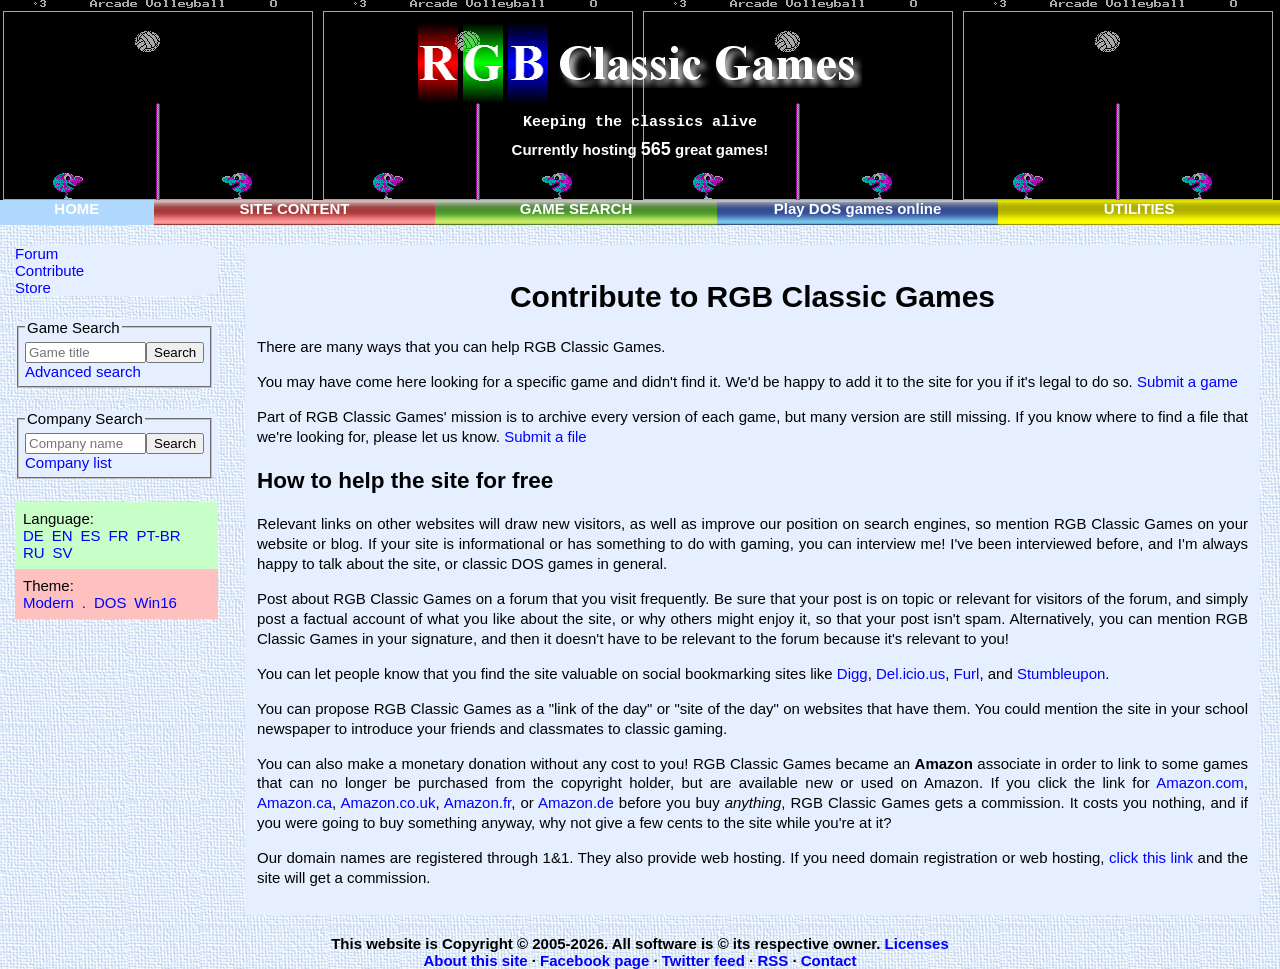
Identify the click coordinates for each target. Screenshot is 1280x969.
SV (63, 552)
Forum (36, 253)
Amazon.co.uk (387, 802)
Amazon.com (1200, 782)
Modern (48, 602)
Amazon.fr (478, 802)
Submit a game (1187, 381)
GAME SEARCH (576, 208)
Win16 (155, 602)
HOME (76, 208)
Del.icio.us (910, 673)
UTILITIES (1139, 208)
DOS (110, 602)
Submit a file (545, 436)
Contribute (49, 270)
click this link (1151, 857)
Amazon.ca (294, 802)
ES (91, 535)
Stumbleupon (1061, 673)
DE (33, 535)
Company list (68, 462)
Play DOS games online (858, 208)
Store (33, 287)
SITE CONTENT (294, 208)
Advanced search (83, 371)
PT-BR (158, 535)
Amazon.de (576, 802)
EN (62, 535)
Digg (852, 673)
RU (34, 552)
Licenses (917, 943)
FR (118, 535)
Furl (967, 673)
